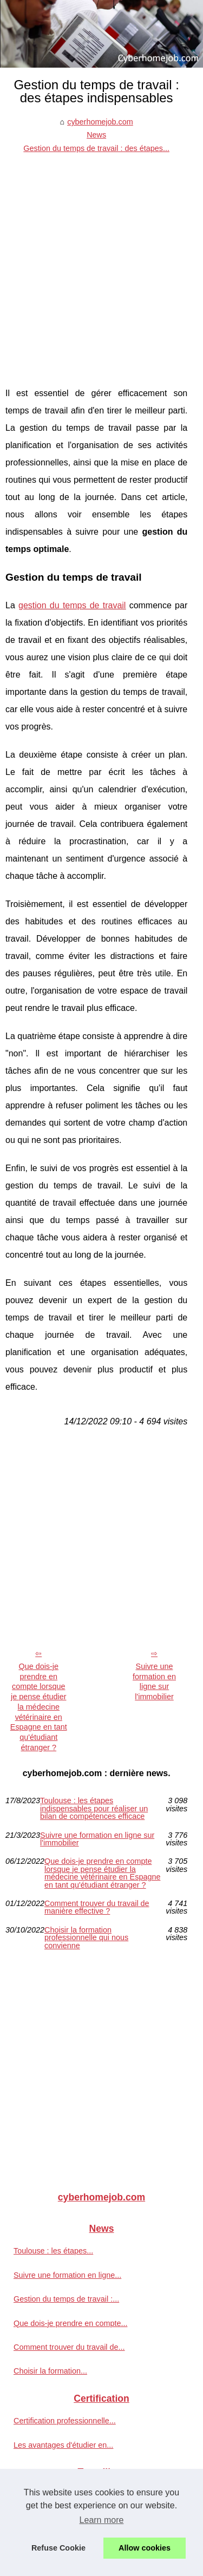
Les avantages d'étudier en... (63, 2445)
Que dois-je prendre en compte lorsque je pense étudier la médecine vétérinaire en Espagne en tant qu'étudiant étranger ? (38, 1707)
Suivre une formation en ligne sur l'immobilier (154, 1681)
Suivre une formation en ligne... (67, 2275)
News (96, 134)
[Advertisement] (101, 261)
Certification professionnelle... (65, 2420)
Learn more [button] (102, 2520)
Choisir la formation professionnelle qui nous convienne (86, 1937)
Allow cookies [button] (145, 2548)
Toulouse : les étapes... (53, 2250)
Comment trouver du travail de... (69, 2347)
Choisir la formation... (50, 2371)
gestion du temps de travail (72, 605)
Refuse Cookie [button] (58, 2548)
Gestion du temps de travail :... (66, 2299)
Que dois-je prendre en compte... (70, 2323)
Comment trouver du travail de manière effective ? (96, 1907)
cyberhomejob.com (100, 121)
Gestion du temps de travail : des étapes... (96, 148)
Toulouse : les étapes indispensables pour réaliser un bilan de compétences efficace (94, 1808)
